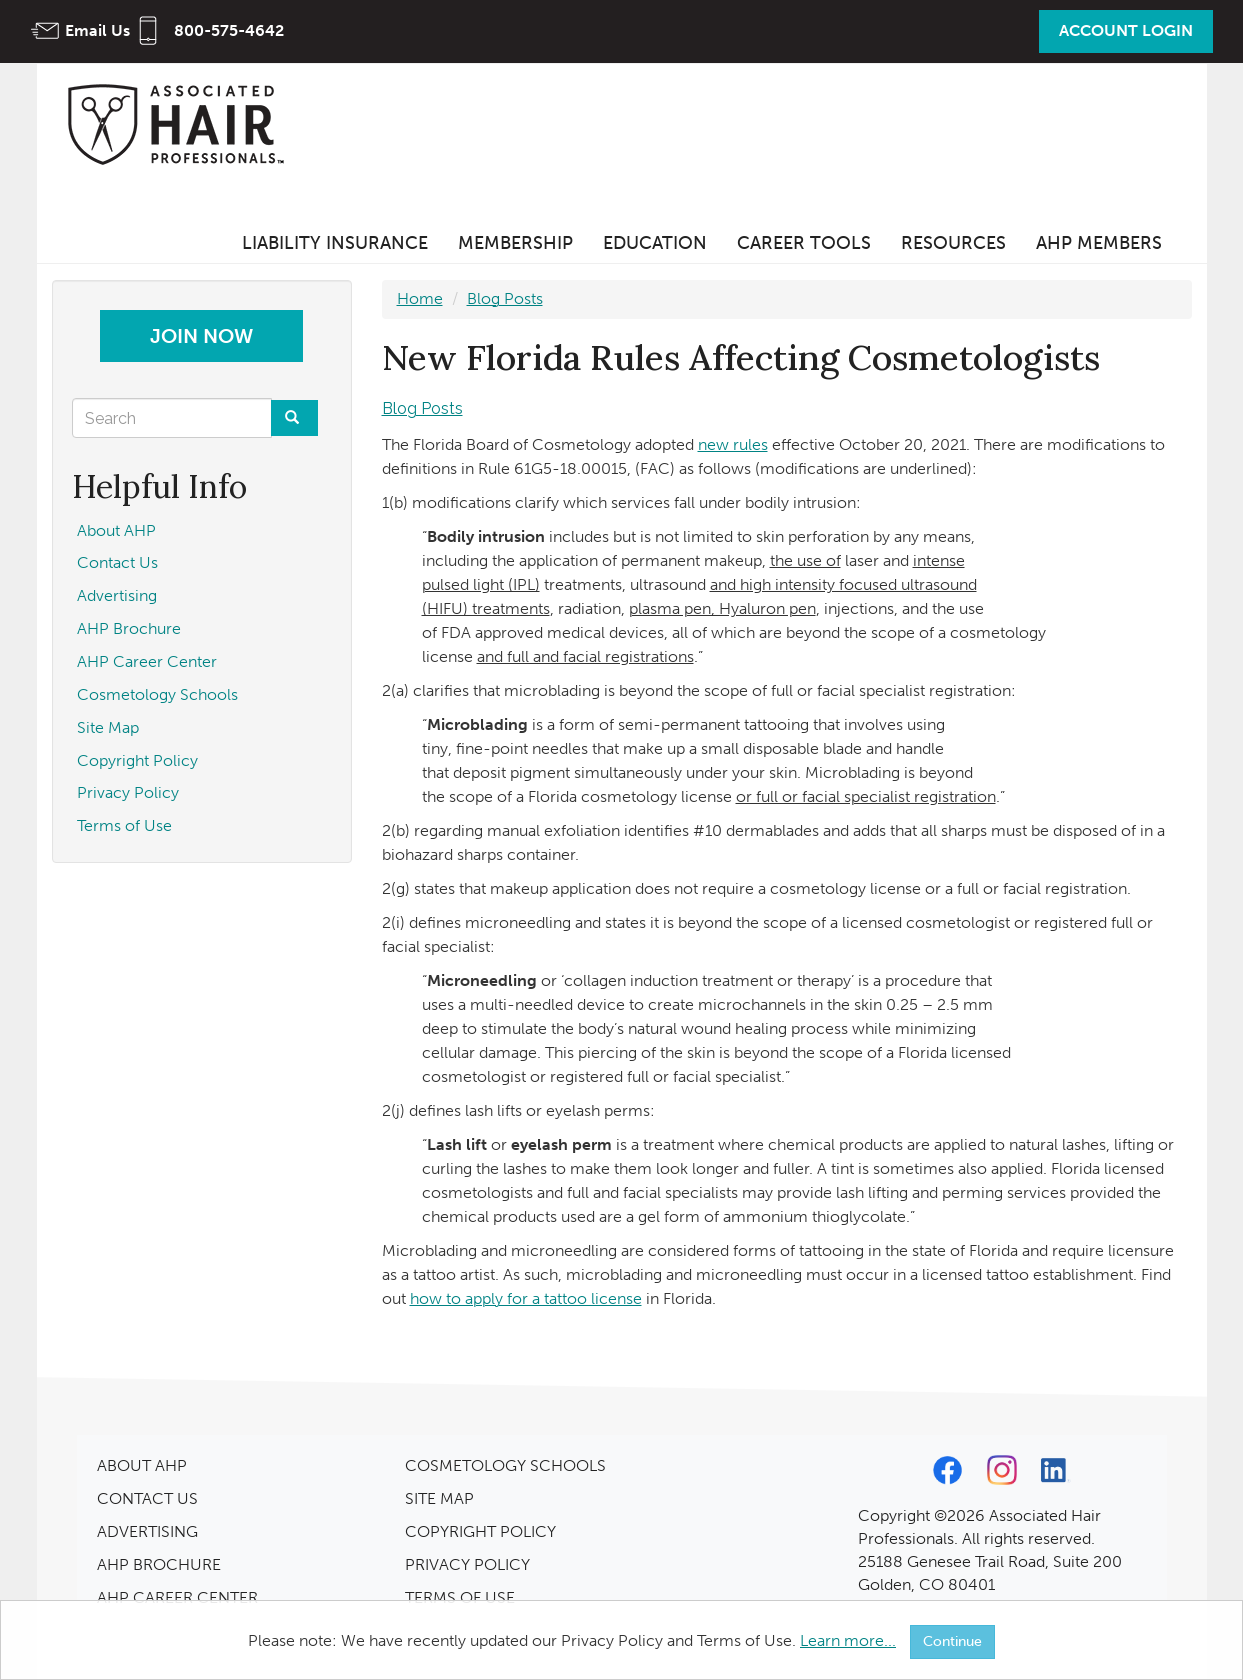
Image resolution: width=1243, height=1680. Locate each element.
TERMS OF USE (460, 1597)
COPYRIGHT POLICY (480, 1531)
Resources (953, 243)
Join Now (201, 336)
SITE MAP (439, 1498)
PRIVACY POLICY (467, 1564)
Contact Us (117, 562)
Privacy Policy (128, 792)
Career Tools (804, 243)
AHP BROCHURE (159, 1564)
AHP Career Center (147, 661)
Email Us (97, 30)
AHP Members (1099, 243)
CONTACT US (147, 1498)
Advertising (117, 595)
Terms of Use (124, 825)
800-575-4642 (229, 30)
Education (655, 243)
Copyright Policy (137, 760)
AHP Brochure (129, 628)
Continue (952, 1641)
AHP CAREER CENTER (177, 1597)
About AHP (116, 530)
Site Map (108, 727)
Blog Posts (505, 298)
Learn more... (848, 1640)
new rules (733, 444)
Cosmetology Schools (157, 694)
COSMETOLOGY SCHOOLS (505, 1465)
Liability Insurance (335, 243)
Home (420, 298)
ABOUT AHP (142, 1465)
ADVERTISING (147, 1531)
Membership (515, 243)
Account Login (1126, 30)
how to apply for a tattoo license (526, 1298)
